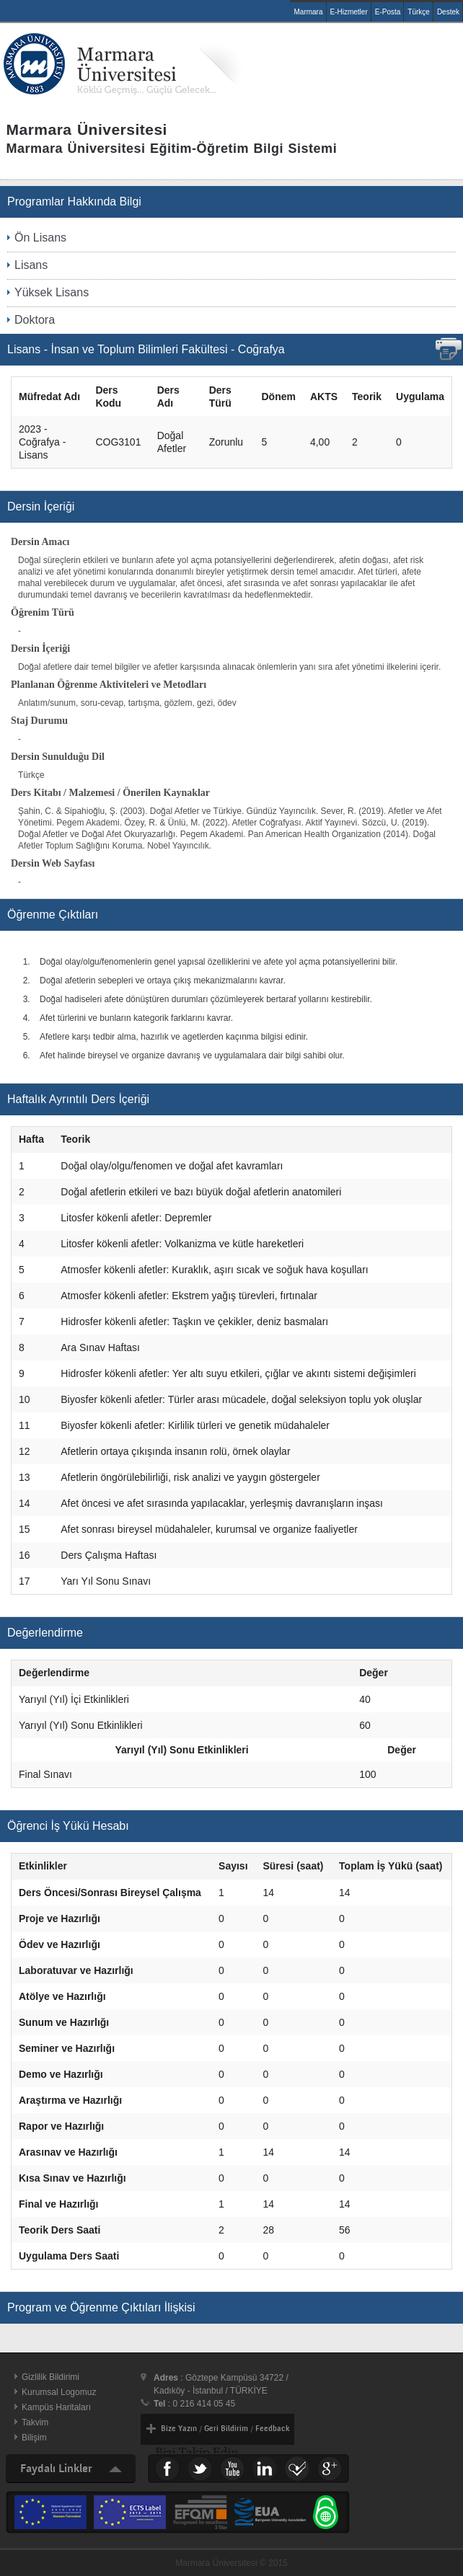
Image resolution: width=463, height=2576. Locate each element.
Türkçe (418, 12)
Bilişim (34, 2438)
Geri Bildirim (226, 2428)
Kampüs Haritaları (56, 2407)
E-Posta (388, 12)
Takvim (35, 2422)
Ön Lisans (40, 237)
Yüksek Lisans (51, 292)
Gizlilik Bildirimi (50, 2377)
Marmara (308, 12)
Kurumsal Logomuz (59, 2392)
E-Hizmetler (349, 12)
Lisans (31, 265)
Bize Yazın (179, 2428)
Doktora (34, 320)
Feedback (272, 2428)
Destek (448, 12)
